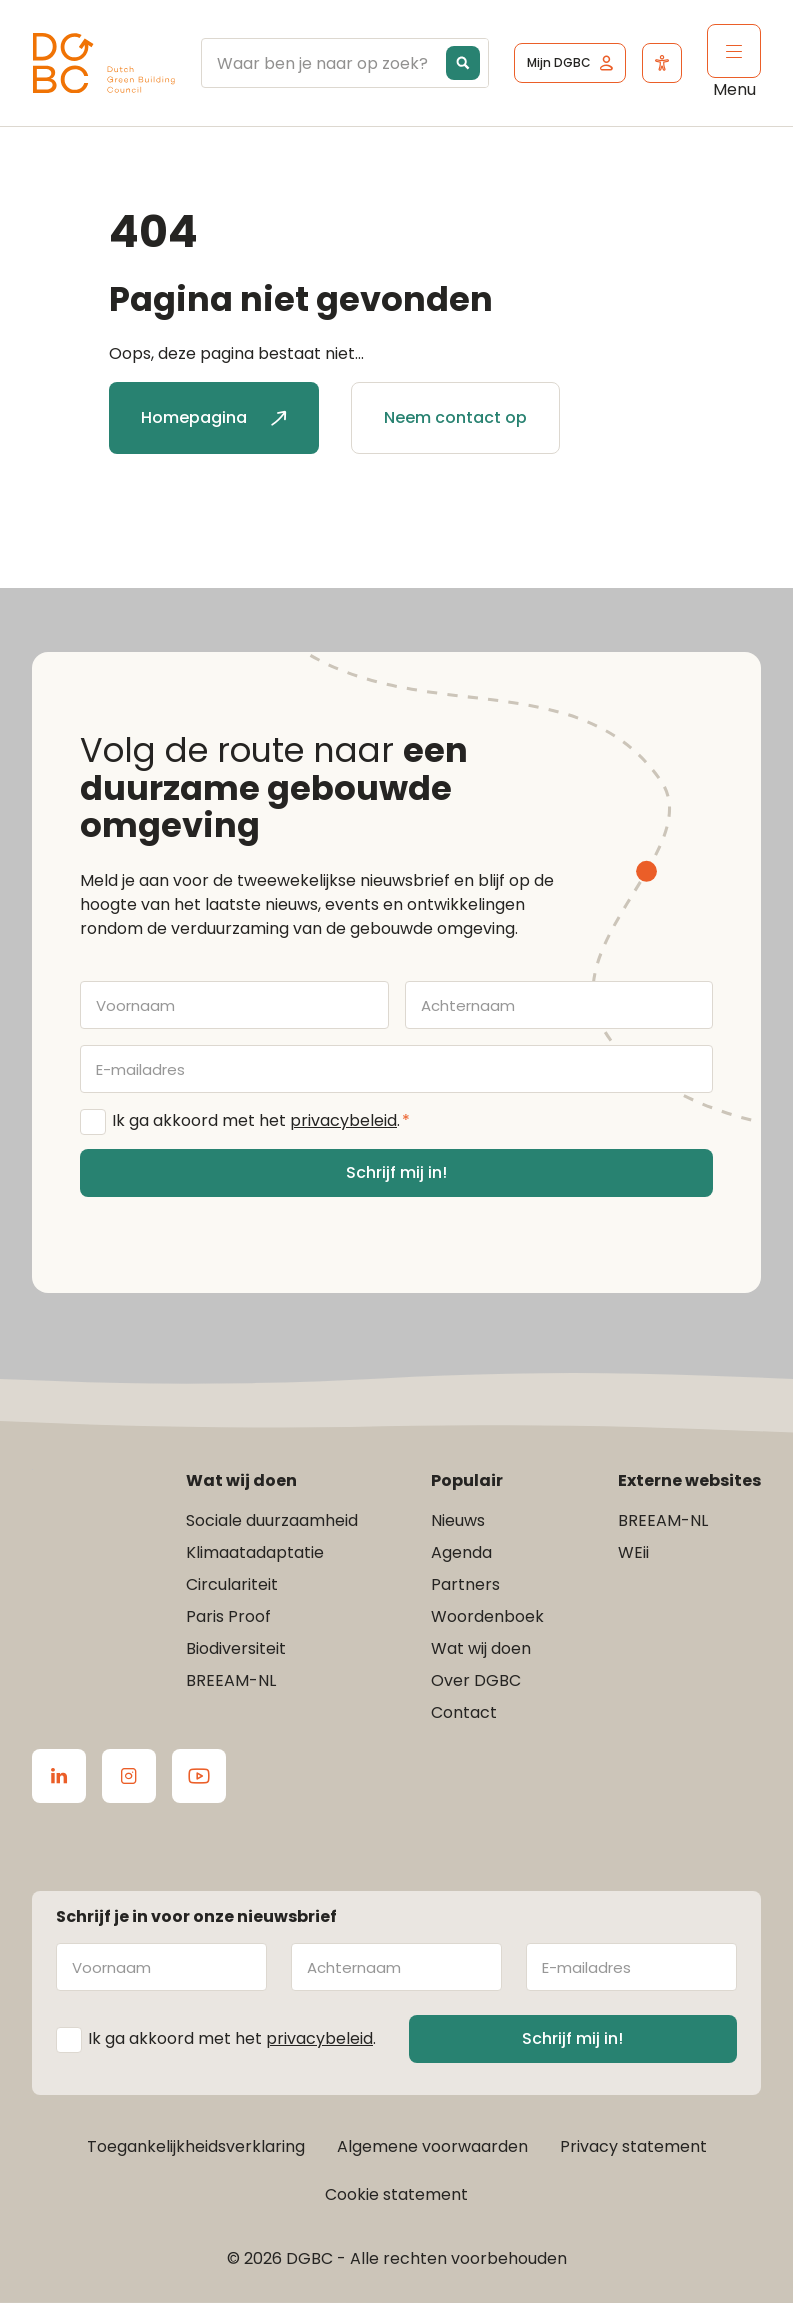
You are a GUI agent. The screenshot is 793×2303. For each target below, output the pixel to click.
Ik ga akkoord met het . (261, 1121)
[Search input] (393, 63)
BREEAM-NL (231, 1680)
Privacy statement (633, 2146)
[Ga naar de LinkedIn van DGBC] (59, 1776)
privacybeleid (343, 1120)
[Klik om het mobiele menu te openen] (734, 51)
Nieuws (458, 1520)
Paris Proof (228, 1616)
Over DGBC (476, 1680)
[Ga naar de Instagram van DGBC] (129, 1776)
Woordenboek (487, 1616)
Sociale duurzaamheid (272, 1520)
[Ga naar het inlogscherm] (570, 63)
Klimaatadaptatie (255, 1552)
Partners (465, 1584)
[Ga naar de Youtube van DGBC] (199, 1776)
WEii (633, 1552)
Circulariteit (232, 1584)
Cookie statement (396, 2194)
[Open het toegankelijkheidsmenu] (662, 63)
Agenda (461, 1552)
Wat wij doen (481, 1648)
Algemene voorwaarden (432, 2146)
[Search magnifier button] (463, 63)
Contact (464, 1712)
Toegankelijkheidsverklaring (196, 2146)
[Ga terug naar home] (104, 63)
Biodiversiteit (236, 1648)
